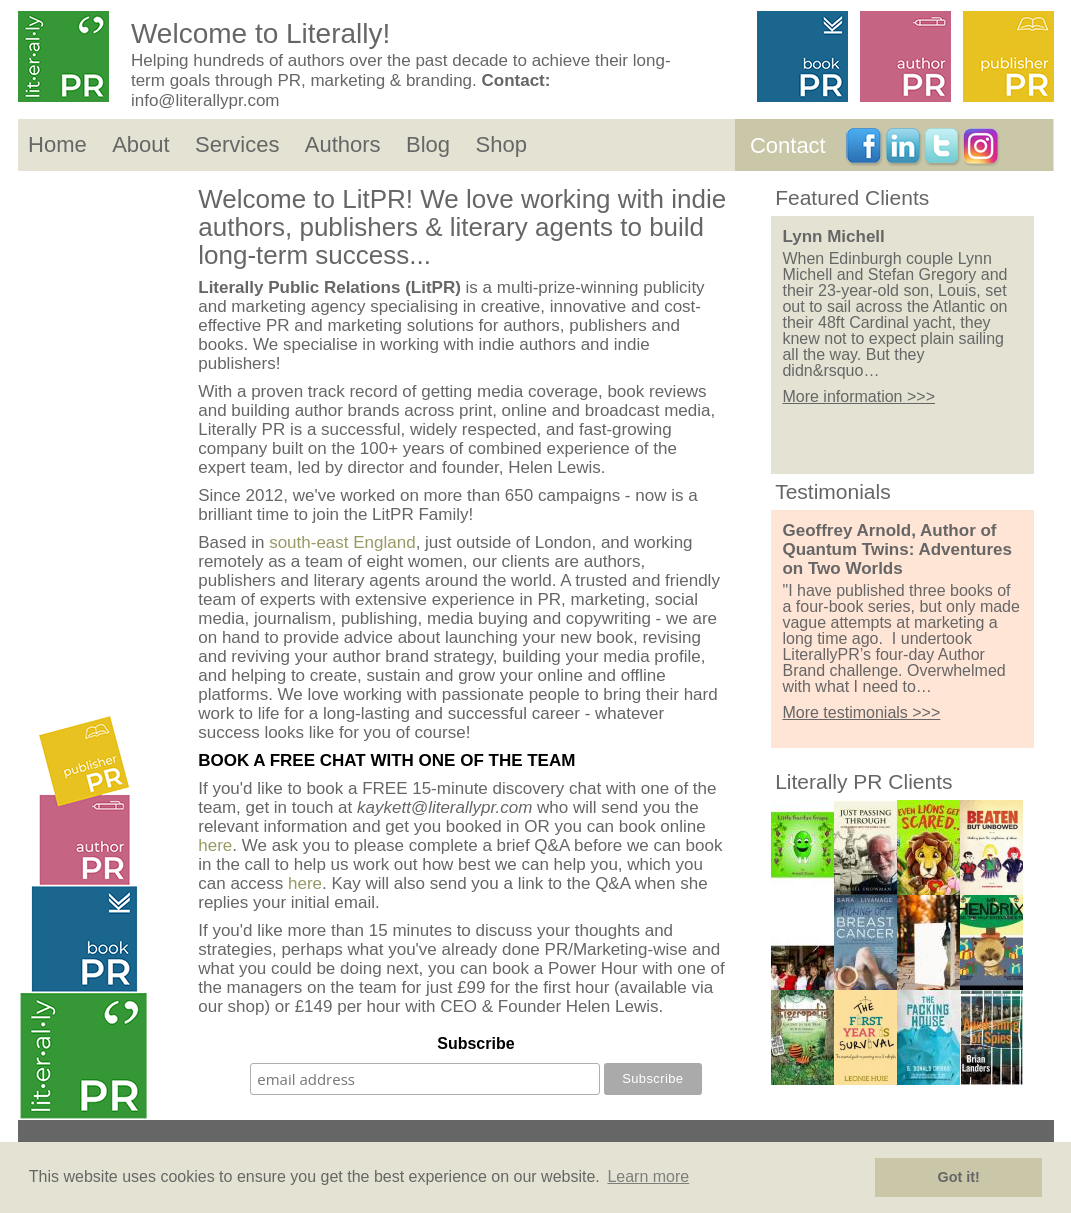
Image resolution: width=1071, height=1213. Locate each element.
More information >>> (858, 396)
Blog (428, 144)
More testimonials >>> (861, 712)
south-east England (342, 542)
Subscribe (475, 1043)
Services (237, 144)
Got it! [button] (959, 1177)
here (215, 845)
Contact (788, 145)
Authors (343, 144)
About (141, 144)
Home (57, 144)
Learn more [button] (648, 1176)
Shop (500, 144)
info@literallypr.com (205, 100)
